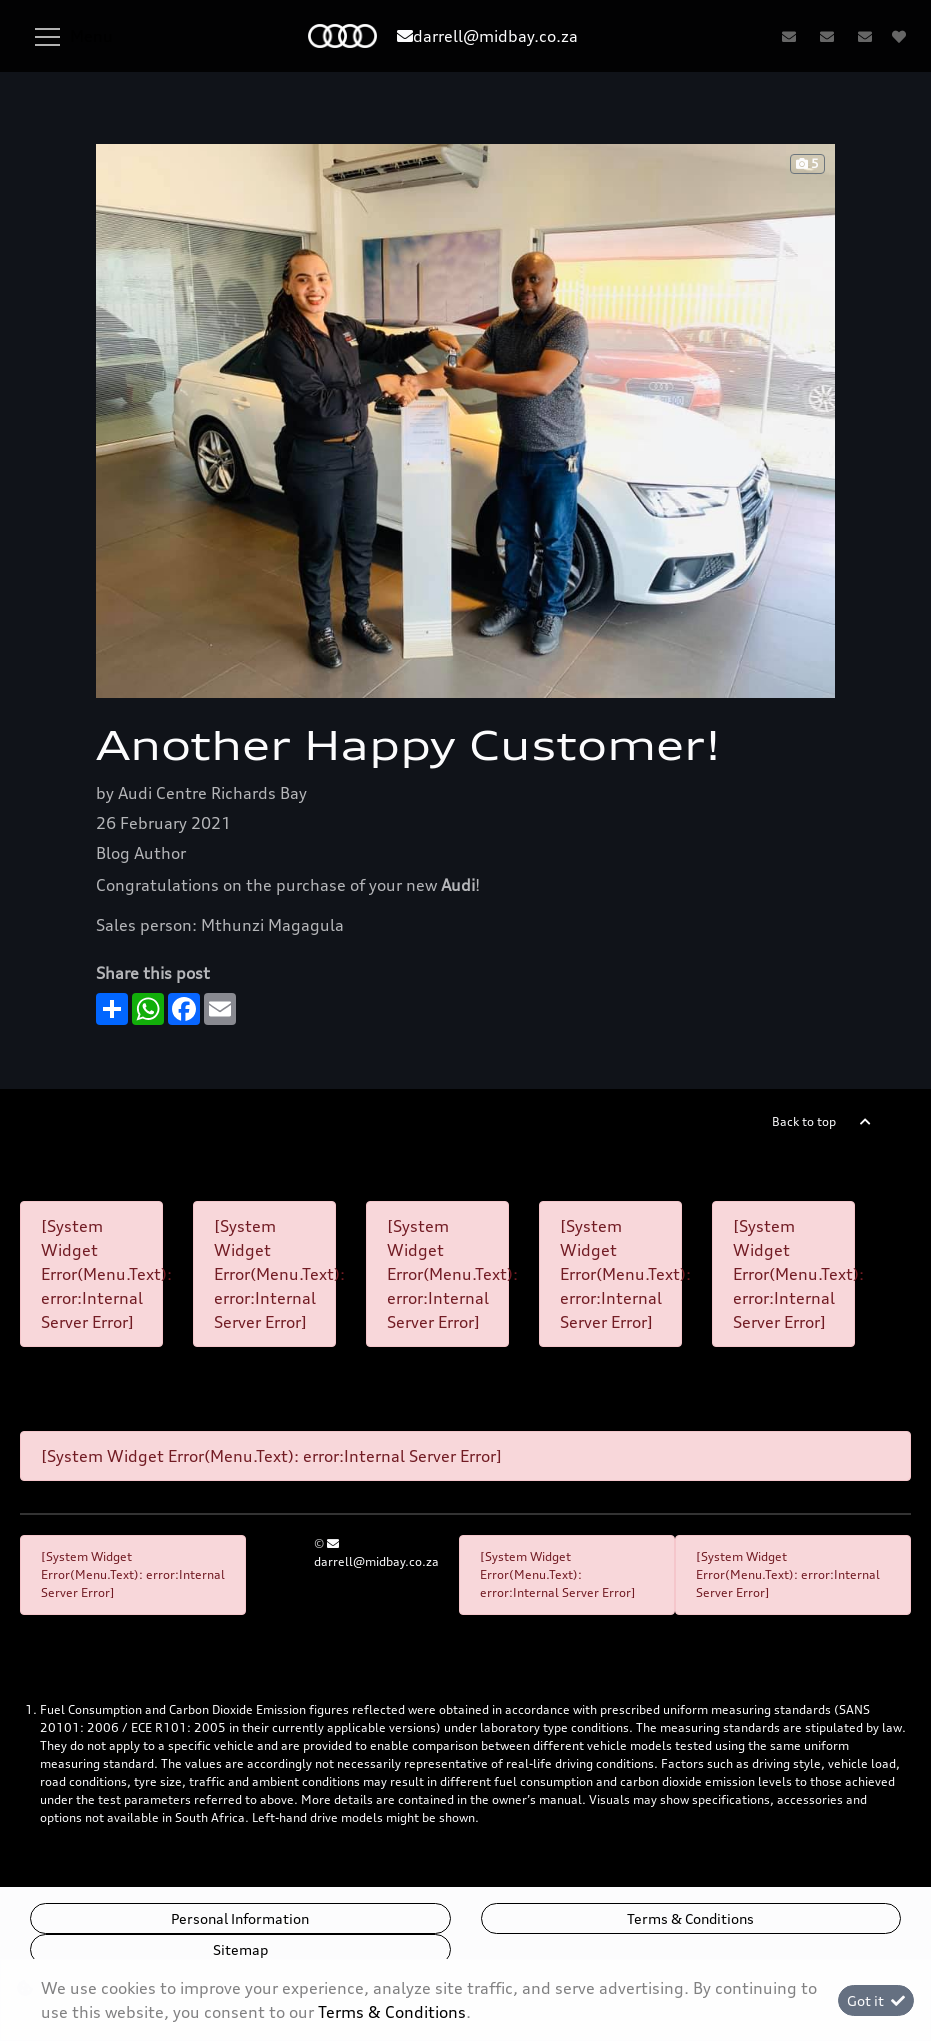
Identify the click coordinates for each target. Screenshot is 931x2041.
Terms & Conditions (690, 1918)
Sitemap (240, 1949)
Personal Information (240, 1918)
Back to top (804, 1121)
